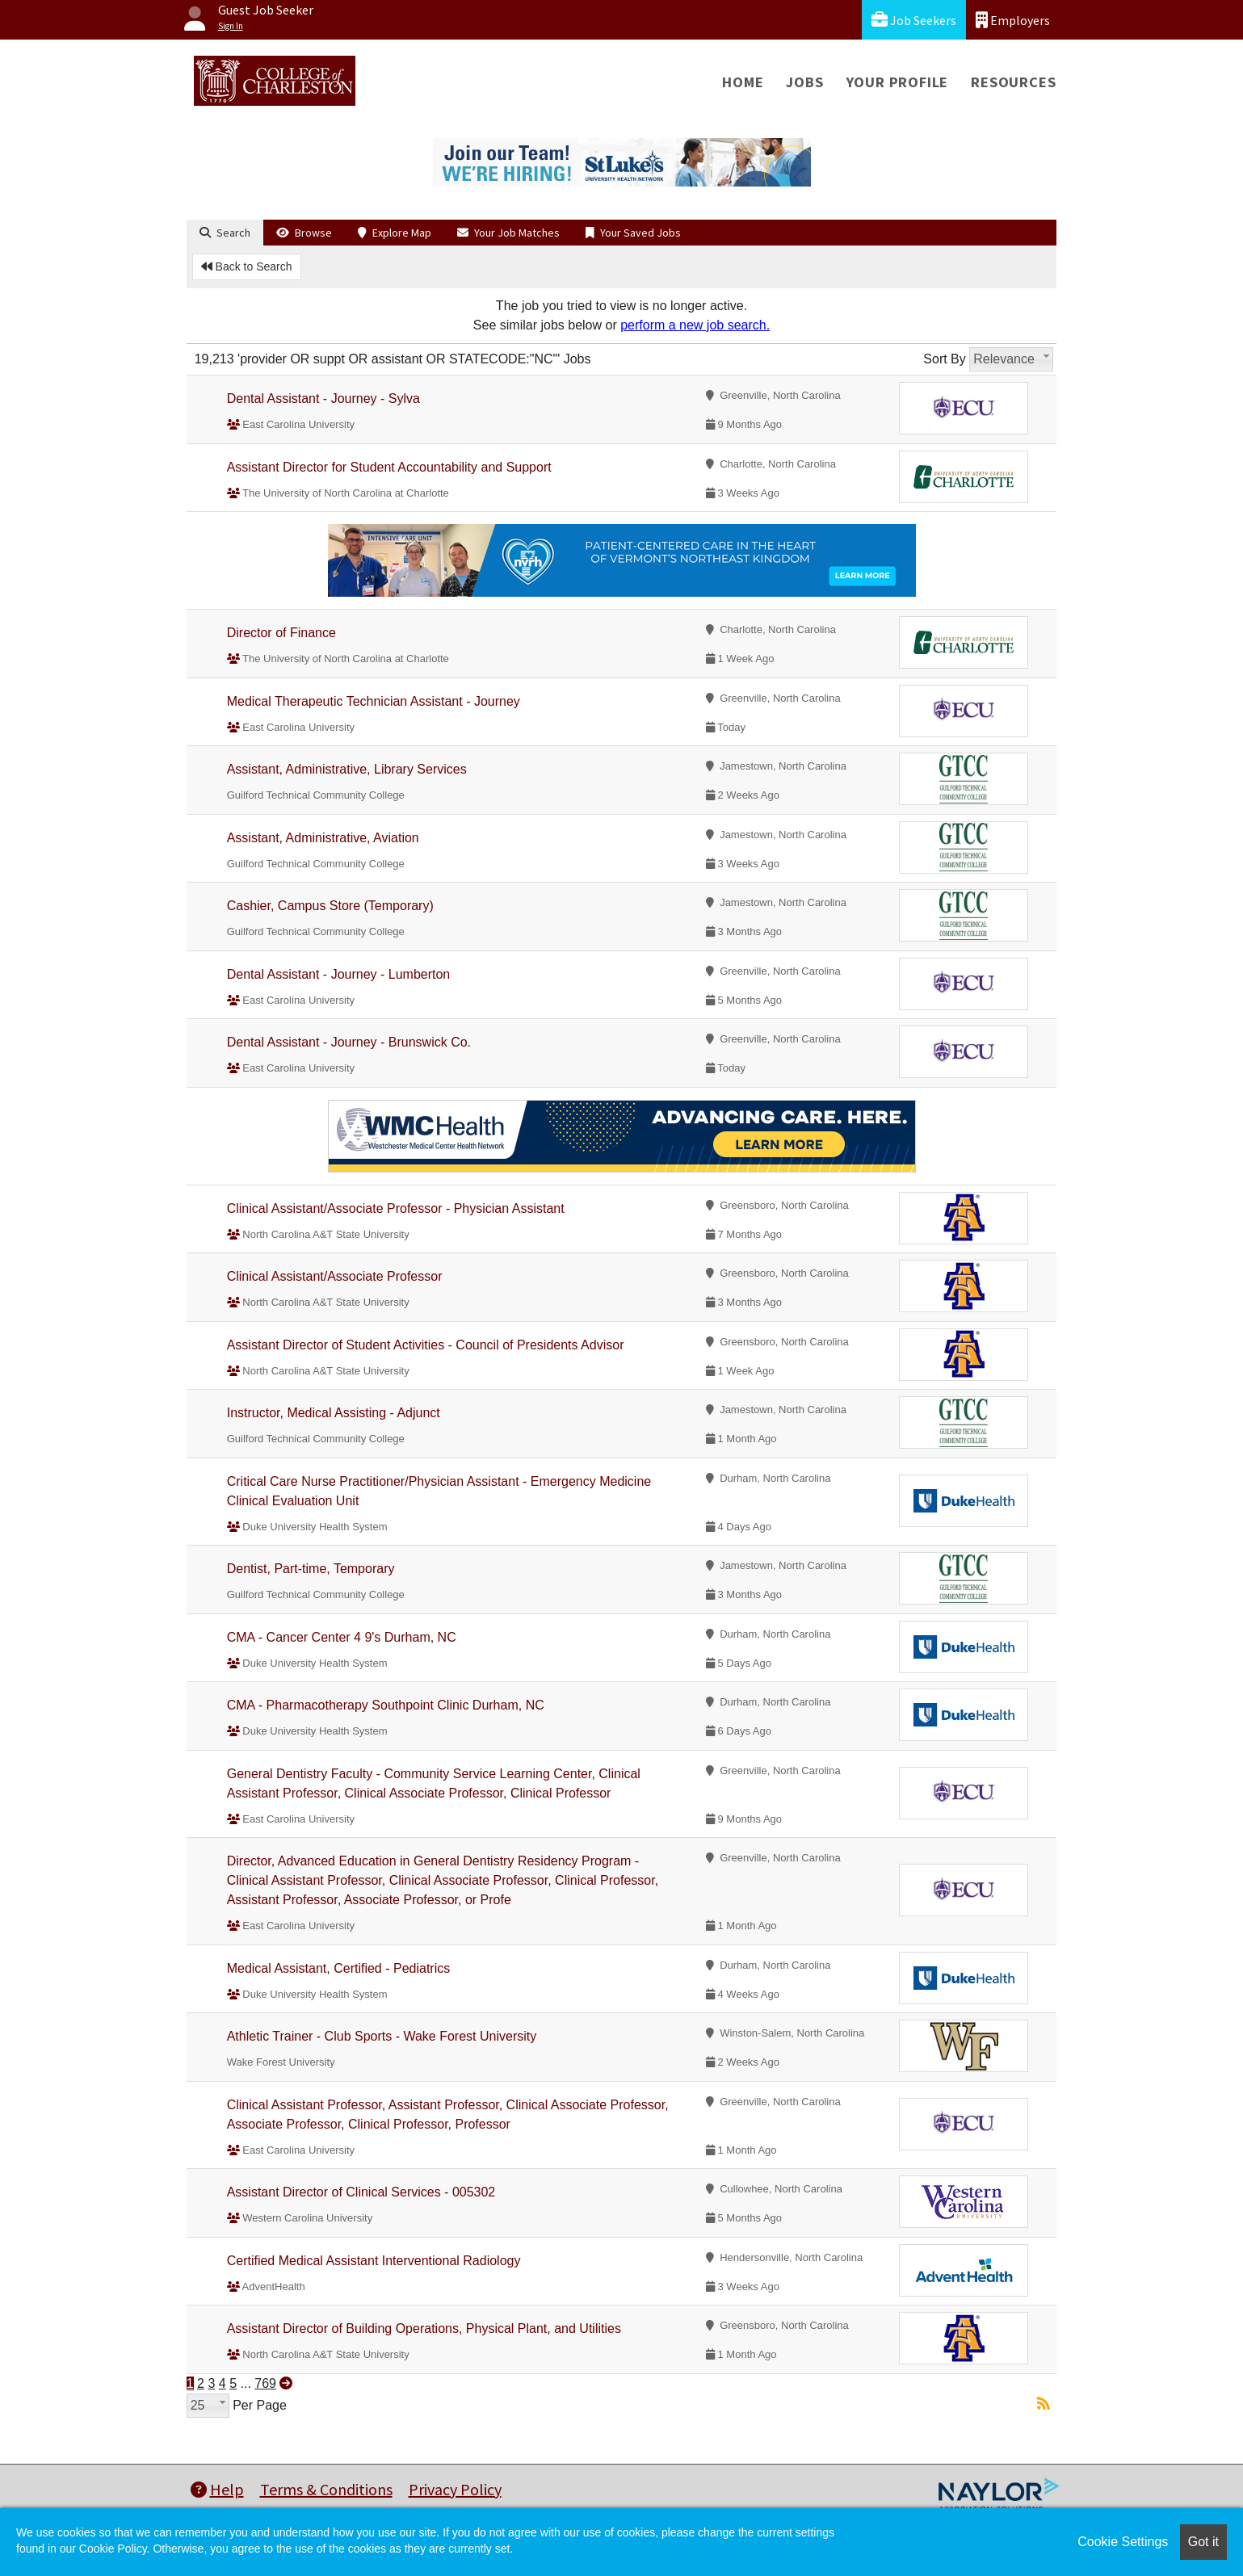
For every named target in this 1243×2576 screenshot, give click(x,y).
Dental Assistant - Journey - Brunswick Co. (349, 1042)
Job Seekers (913, 20)
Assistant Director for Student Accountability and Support (389, 467)
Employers (1013, 20)
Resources (1013, 82)
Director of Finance (281, 633)
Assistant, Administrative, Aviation (323, 838)
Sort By (944, 359)
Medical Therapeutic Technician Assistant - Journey (373, 701)
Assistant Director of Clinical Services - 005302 (361, 2192)
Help (217, 2489)
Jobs (804, 82)
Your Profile (897, 82)
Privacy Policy (455, 2489)
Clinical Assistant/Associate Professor (335, 1276)
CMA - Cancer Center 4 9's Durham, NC (341, 1637)
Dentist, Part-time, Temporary (311, 1568)
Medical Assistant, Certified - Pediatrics (339, 1968)
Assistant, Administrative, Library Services (347, 769)
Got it (1203, 2542)
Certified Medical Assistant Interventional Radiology (374, 2261)
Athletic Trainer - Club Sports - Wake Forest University (382, 2036)
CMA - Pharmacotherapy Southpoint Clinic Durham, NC (385, 1705)
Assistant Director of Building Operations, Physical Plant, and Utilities (424, 2328)
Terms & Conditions (326, 2489)
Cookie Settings (1122, 2542)
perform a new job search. (695, 325)
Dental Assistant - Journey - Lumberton (339, 974)
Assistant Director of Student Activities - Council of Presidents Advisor (425, 1345)
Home (742, 82)
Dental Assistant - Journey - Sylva (323, 398)
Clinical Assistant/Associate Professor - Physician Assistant (396, 1208)
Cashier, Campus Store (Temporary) (330, 906)
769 (265, 2383)
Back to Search (246, 266)
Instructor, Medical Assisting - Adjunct (333, 1413)
